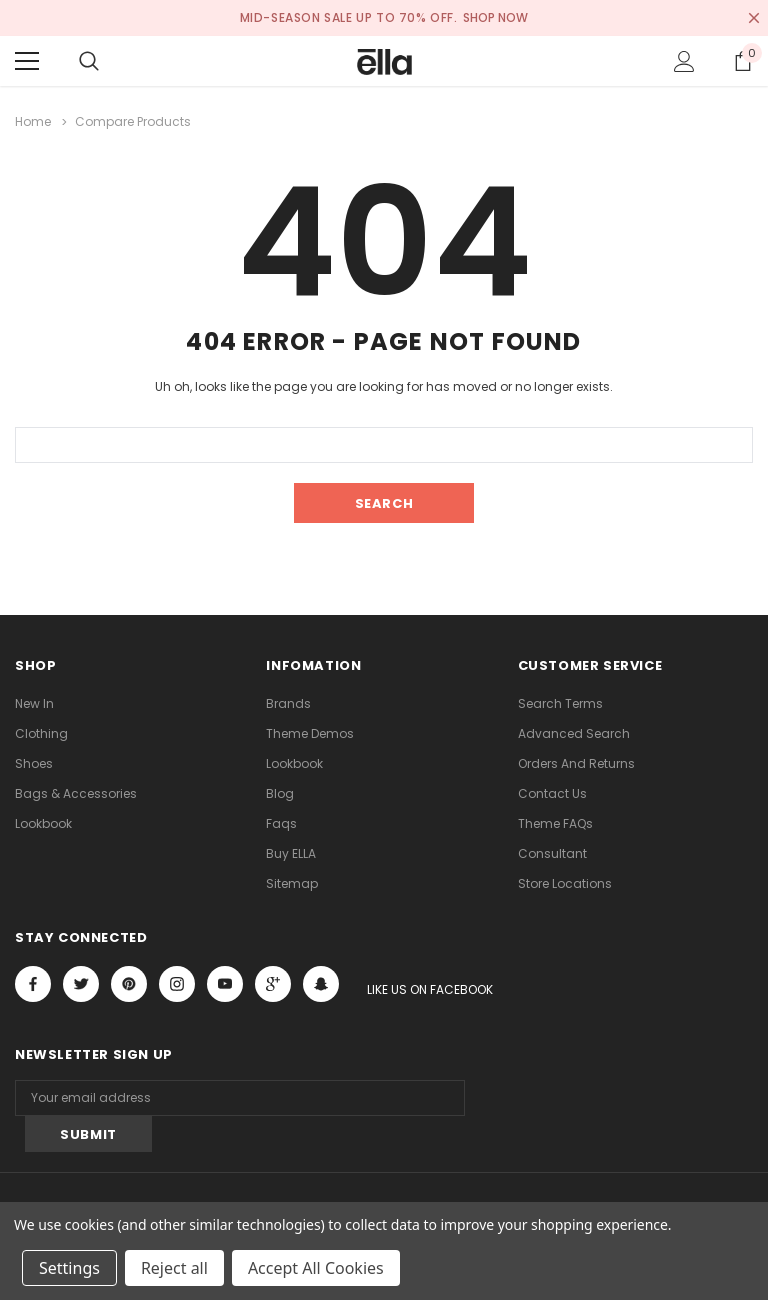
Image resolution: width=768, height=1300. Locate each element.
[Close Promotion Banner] (754, 18)
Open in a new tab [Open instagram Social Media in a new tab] (177, 984)
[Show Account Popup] (684, 61)
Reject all (174, 1268)
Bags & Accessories (76, 793)
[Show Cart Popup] (743, 61)
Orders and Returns (576, 763)
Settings (69, 1268)
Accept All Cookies (316, 1268)
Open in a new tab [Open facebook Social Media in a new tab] (33, 984)
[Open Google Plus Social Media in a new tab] (273, 984)
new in (34, 703)
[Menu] (27, 61)
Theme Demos (310, 733)
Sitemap (292, 883)
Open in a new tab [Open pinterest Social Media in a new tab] (129, 984)
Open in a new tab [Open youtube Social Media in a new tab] (225, 984)
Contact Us (552, 793)
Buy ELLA (291, 853)
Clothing (41, 733)
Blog (280, 793)
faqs (281, 823)
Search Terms (560, 703)
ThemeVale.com (306, 1197)
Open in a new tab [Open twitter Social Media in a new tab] (81, 984)
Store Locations (565, 883)
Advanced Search (574, 733)
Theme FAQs (555, 823)
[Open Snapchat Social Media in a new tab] (321, 984)
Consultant (552, 853)
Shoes (34, 763)
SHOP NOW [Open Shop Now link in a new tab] (496, 17)
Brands (288, 703)
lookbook (43, 823)
